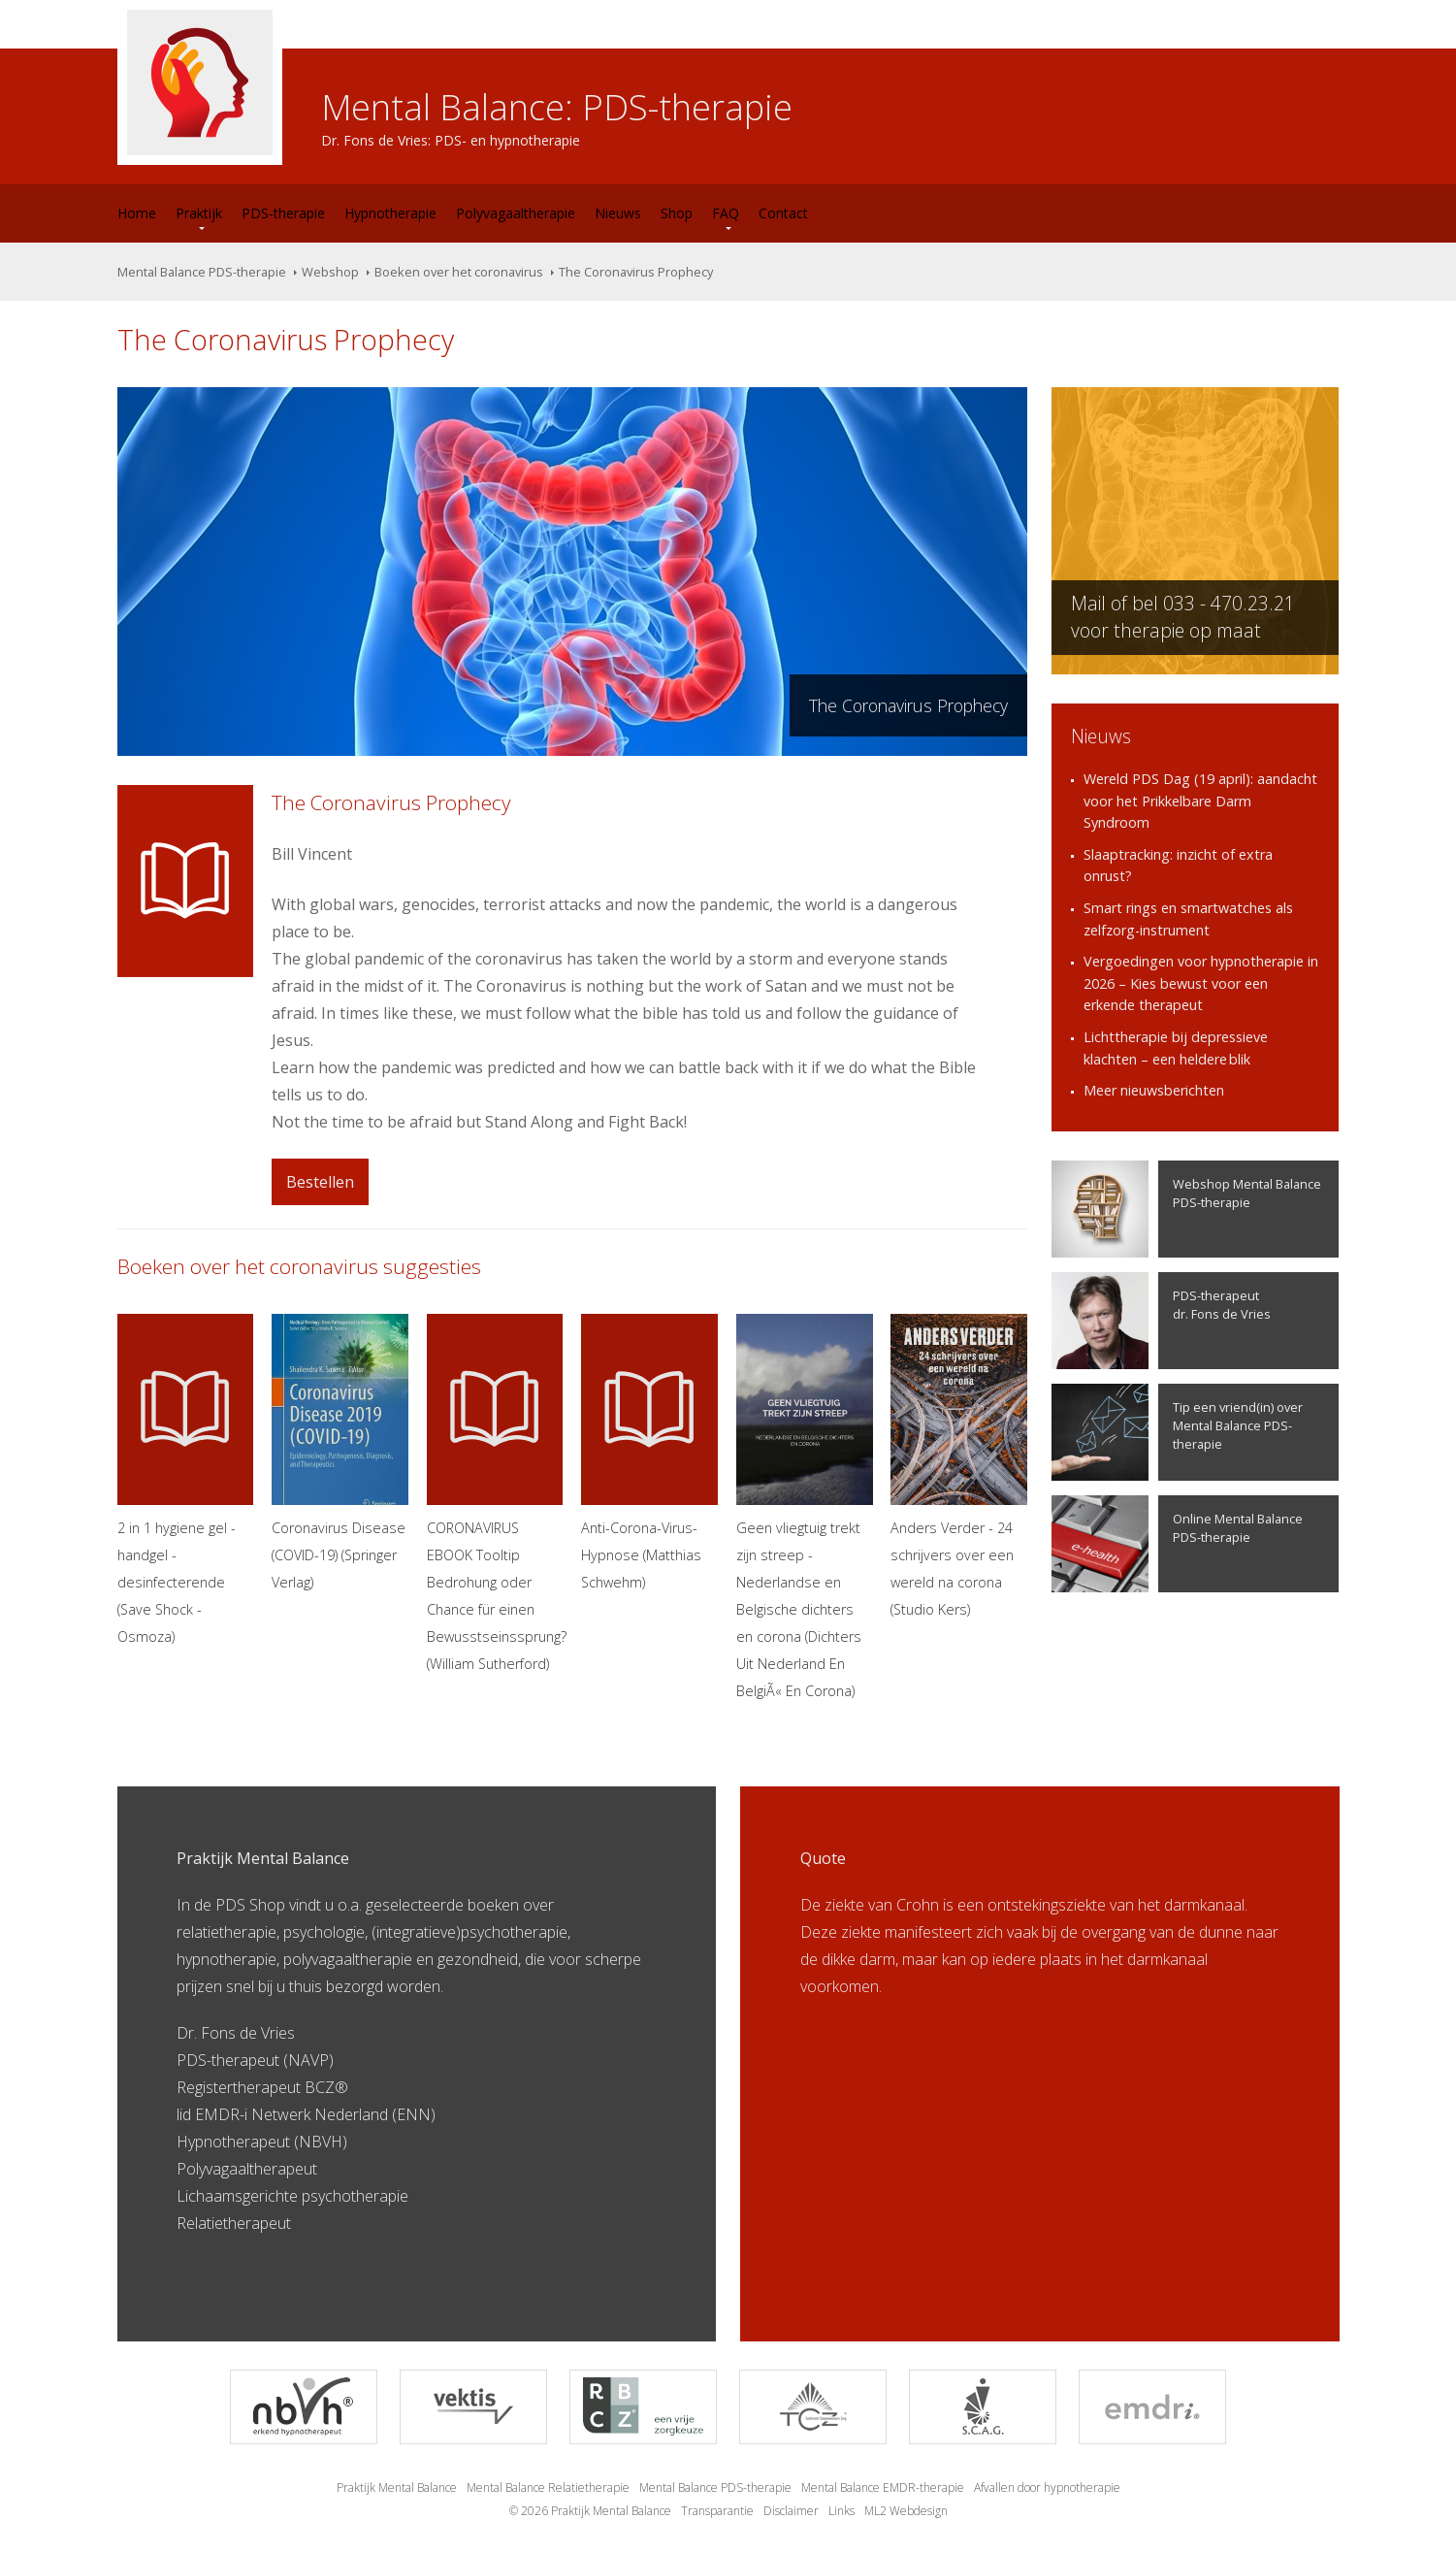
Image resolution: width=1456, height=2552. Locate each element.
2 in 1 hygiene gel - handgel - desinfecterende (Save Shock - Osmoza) (185, 1480)
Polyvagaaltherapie (515, 213)
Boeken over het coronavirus (458, 271)
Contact (783, 213)
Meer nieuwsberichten (1154, 1090)
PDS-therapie (283, 213)
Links (841, 2511)
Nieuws (618, 213)
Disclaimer (791, 2511)
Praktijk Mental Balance (397, 2487)
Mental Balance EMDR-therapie (882, 2487)
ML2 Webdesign (906, 2511)
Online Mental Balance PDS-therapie (1177, 1543)
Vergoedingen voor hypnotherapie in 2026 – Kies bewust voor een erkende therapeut (1201, 983)
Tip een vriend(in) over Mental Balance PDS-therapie (1177, 1432)
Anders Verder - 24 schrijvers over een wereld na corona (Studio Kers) (958, 1466)
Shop (677, 213)
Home (136, 213)
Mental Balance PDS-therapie (201, 271)
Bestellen (320, 1182)
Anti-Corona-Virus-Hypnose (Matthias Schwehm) (649, 1452)
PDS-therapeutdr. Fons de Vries (1161, 1320)
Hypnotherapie (390, 213)
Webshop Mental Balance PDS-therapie (1186, 1209)
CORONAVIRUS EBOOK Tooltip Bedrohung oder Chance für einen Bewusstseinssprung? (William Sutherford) (495, 1493)
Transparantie (717, 2511)
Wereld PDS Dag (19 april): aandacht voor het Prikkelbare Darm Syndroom (1200, 800)
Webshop (330, 271)
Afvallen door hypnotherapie (1047, 2487)
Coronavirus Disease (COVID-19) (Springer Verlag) (340, 1452)
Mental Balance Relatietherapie (548, 2487)
